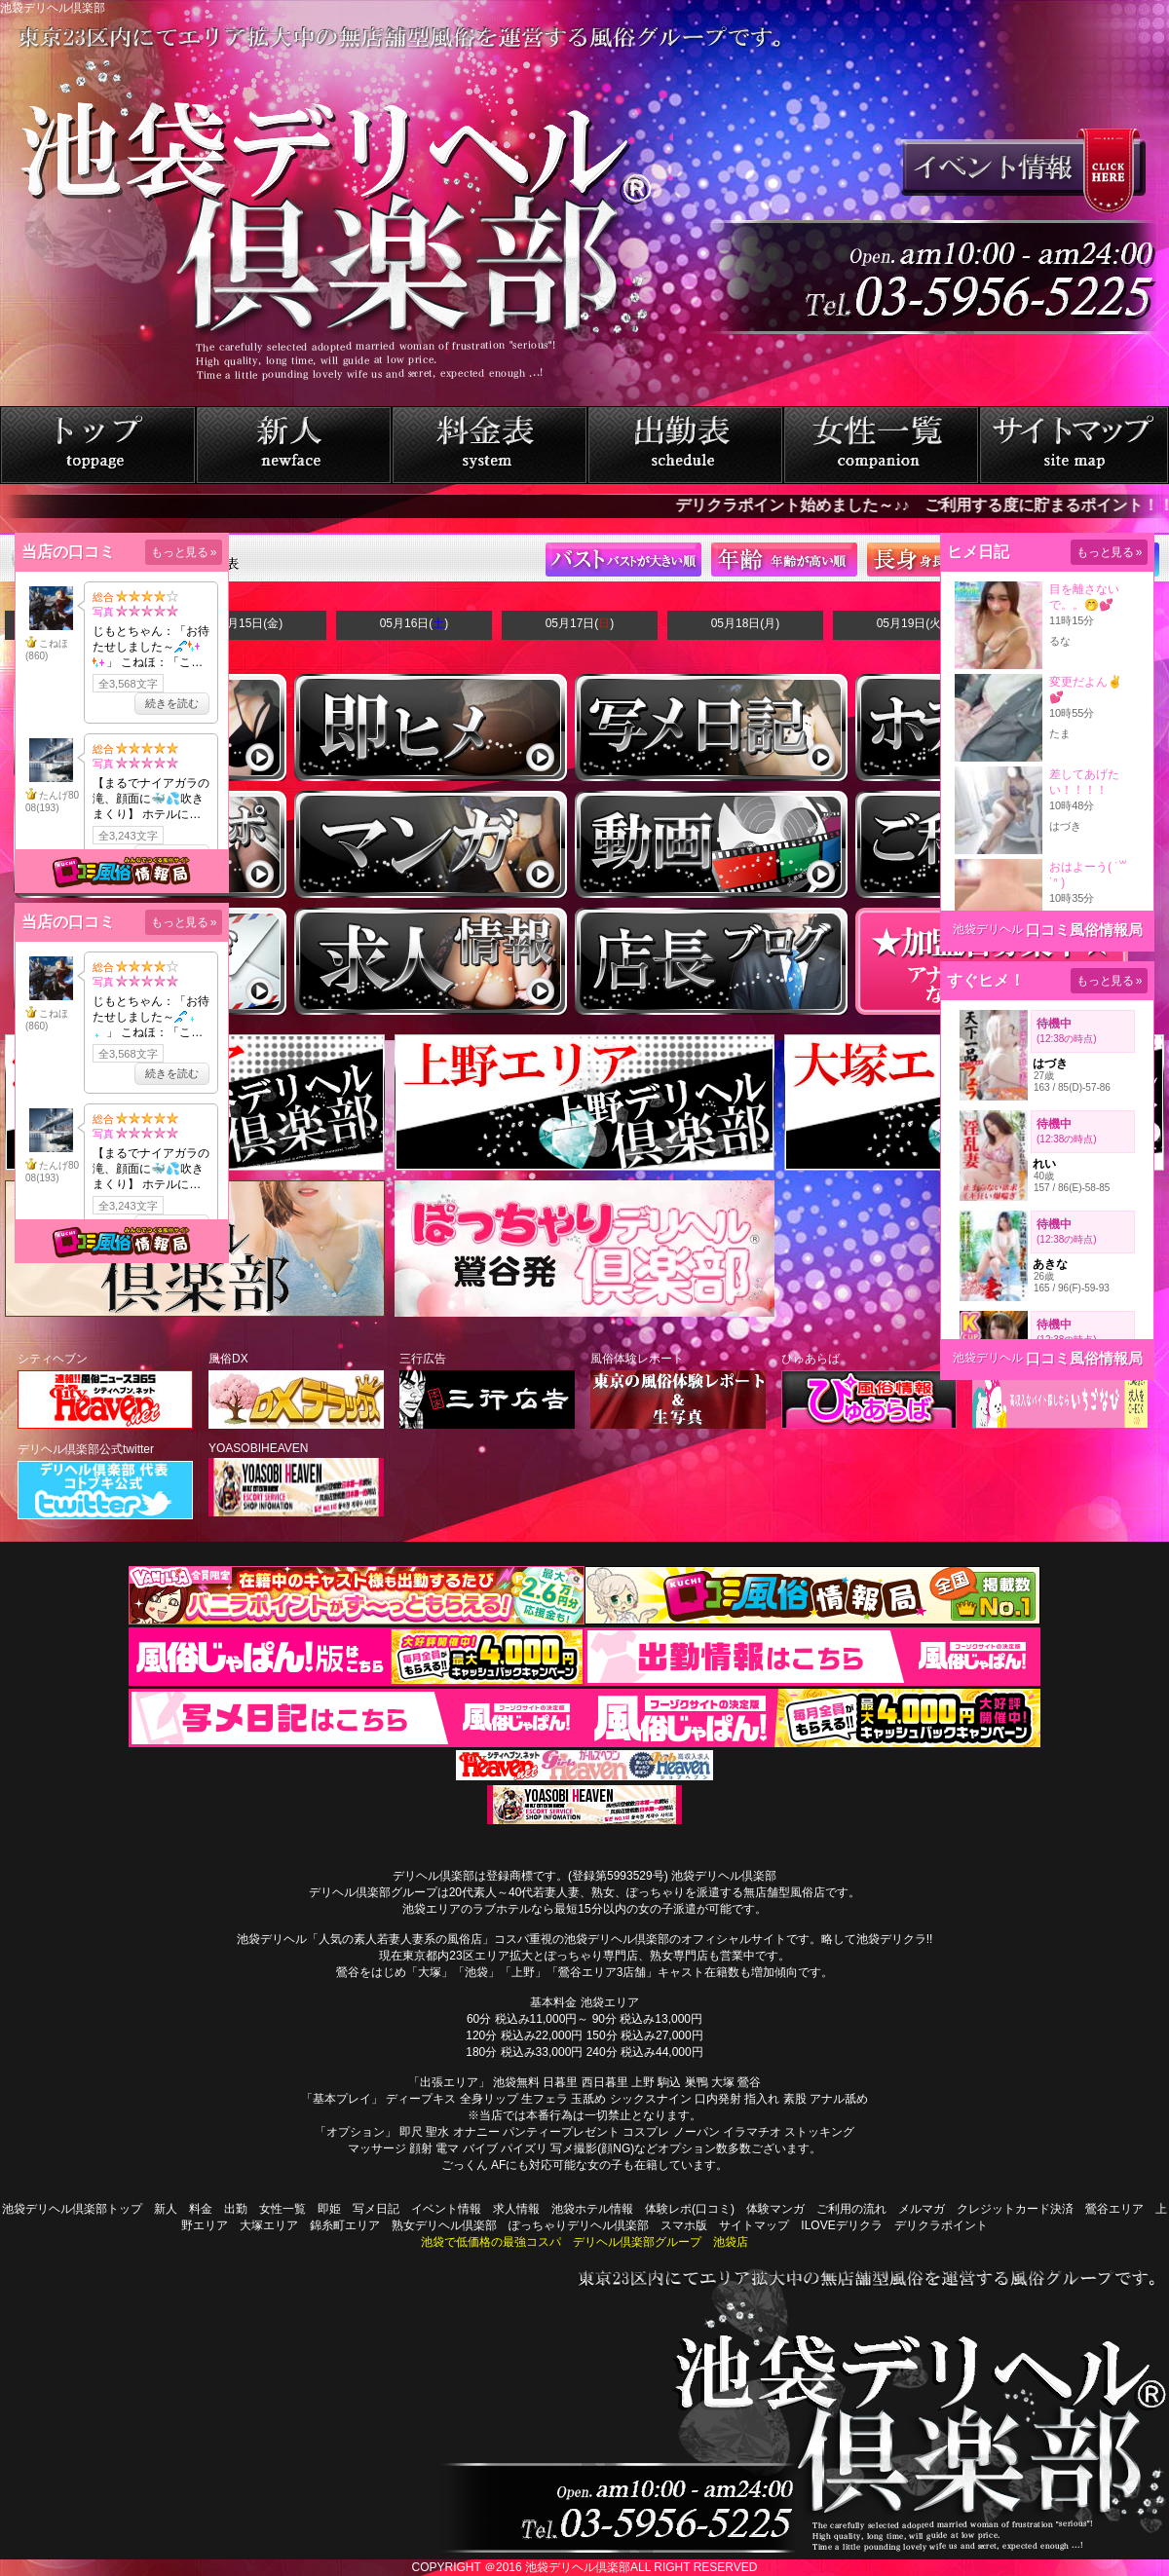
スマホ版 (683, 2225)
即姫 (329, 2209)
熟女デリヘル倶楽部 (444, 2225)
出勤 (235, 2209)
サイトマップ (754, 2225)
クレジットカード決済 (1015, 2209)
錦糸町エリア (345, 2225)
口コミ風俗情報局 (1084, 929)
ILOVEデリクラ (841, 2225)
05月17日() (580, 623)
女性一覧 (282, 2209)
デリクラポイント (941, 2225)
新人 (165, 2209)
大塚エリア (269, 2225)
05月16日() (414, 623)
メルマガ (921, 2209)
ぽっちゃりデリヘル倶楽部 (579, 2225)
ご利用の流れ (851, 2209)
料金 (200, 2209)
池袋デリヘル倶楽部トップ (72, 2209)
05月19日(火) (911, 623)
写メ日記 (376, 2209)
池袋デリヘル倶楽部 (577, 2567)
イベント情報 (446, 2209)
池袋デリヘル (988, 929)
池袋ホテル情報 (592, 2209)
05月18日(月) (745, 623)
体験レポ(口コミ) (690, 2209)
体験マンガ (775, 2209)
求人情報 (516, 2209)
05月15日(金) (248, 623)
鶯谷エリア (1114, 2209)
